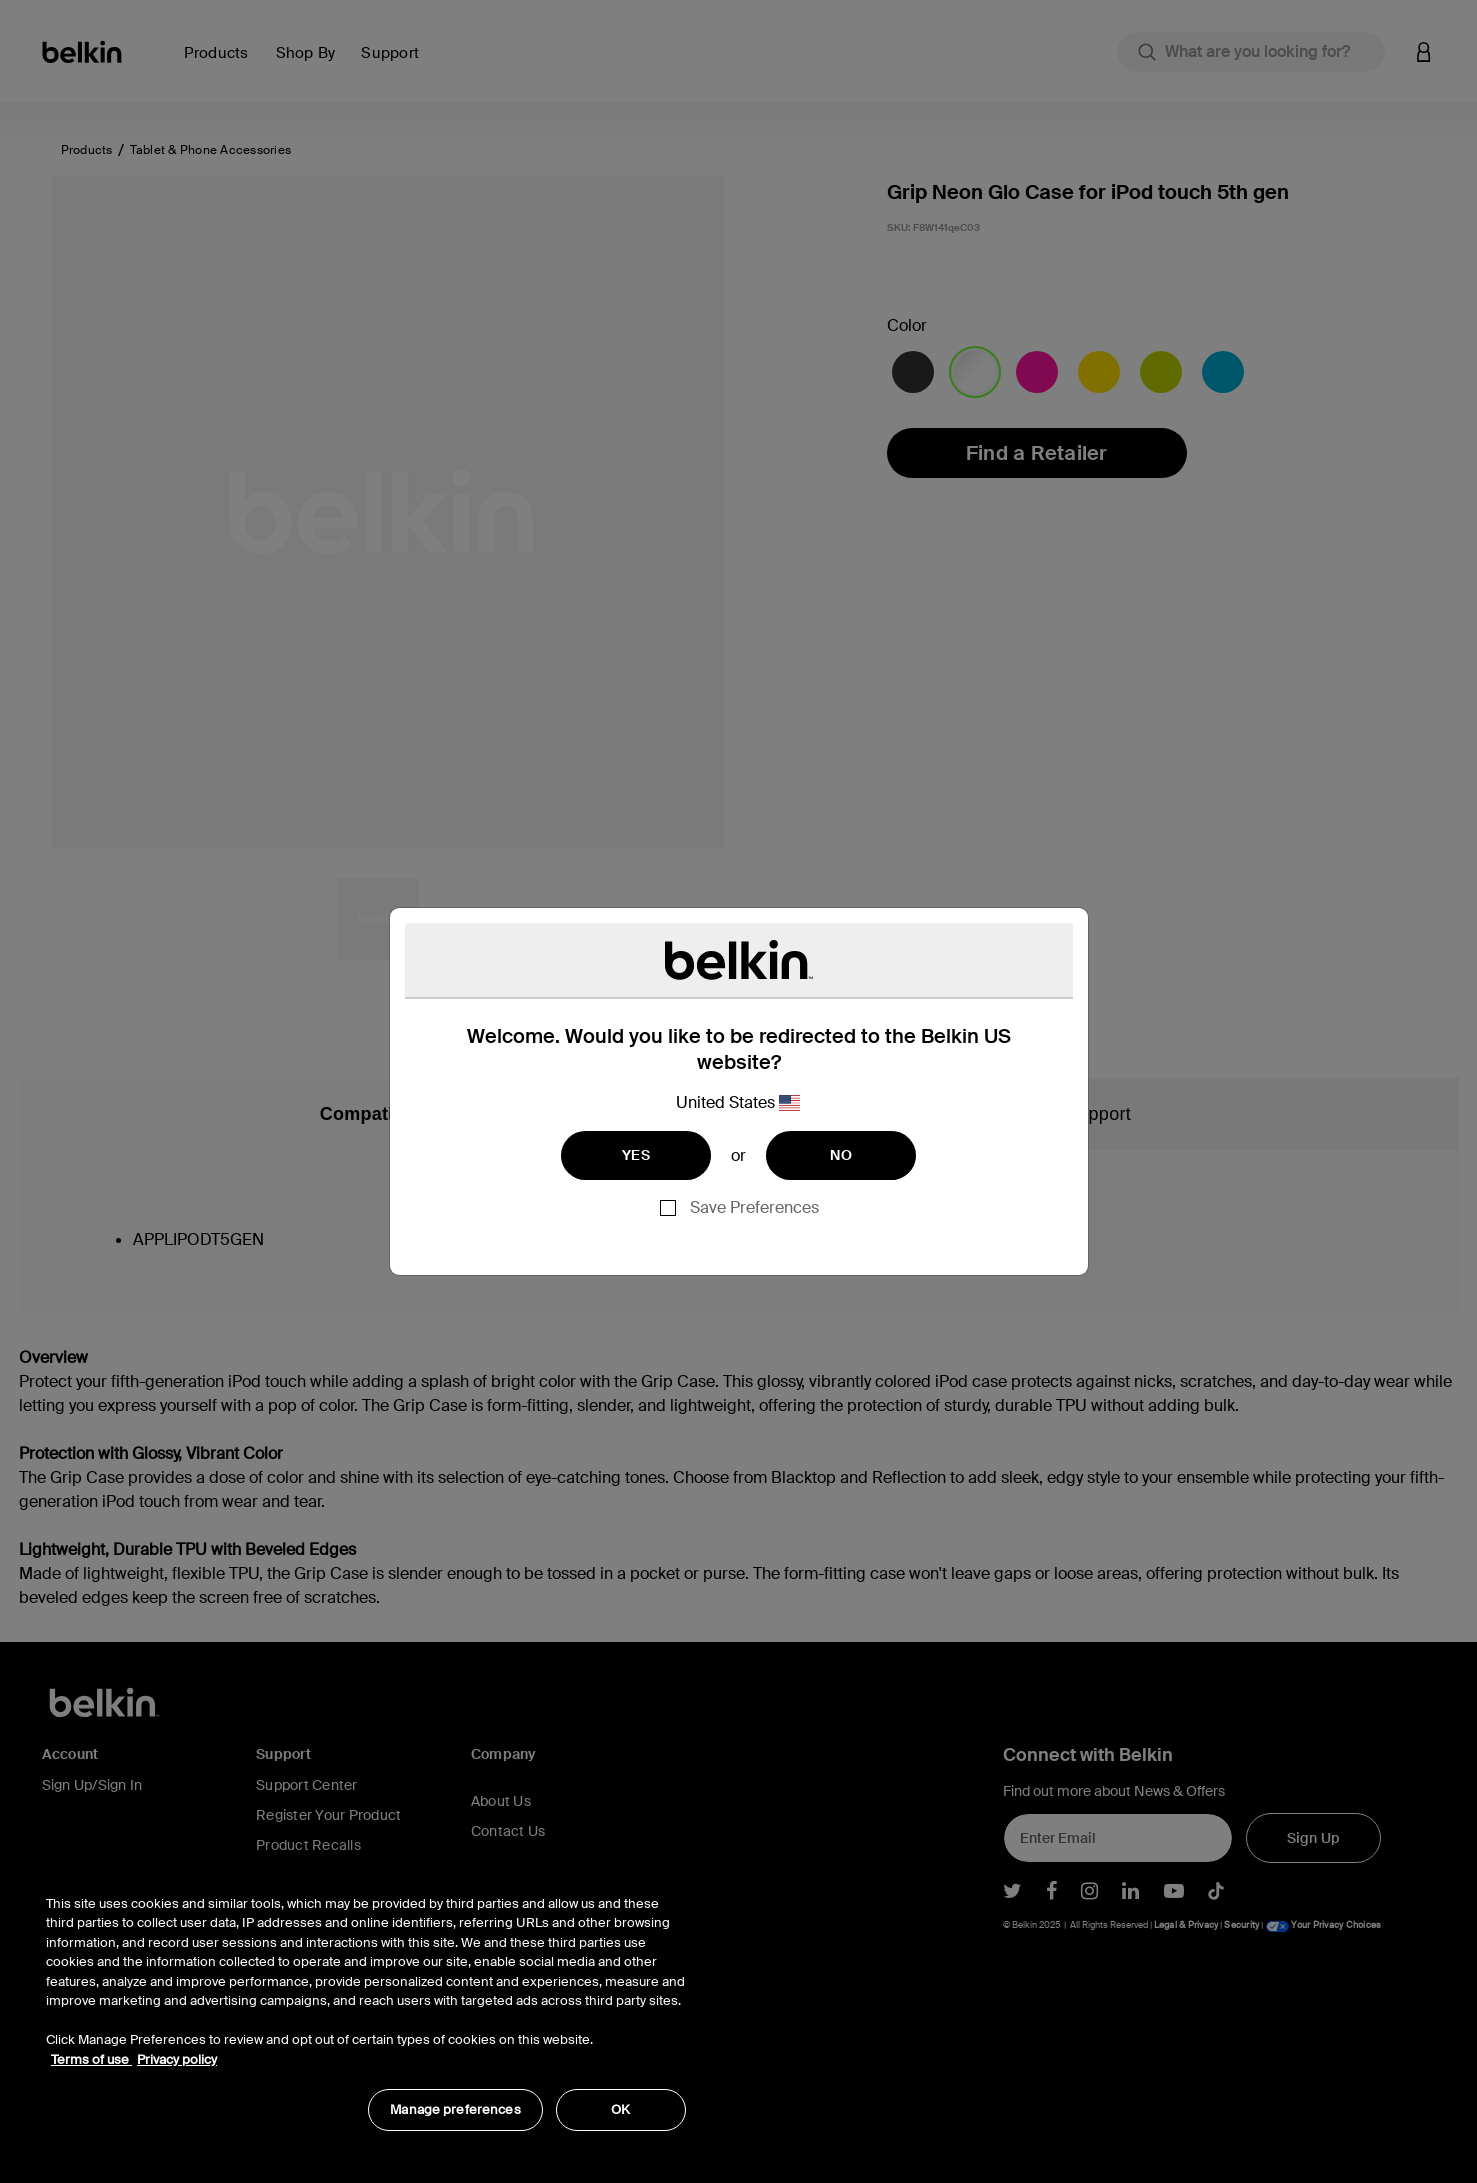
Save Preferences (754, 1207)
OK (620, 2109)
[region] (366, 2002)
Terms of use (91, 2059)
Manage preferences (455, 2109)
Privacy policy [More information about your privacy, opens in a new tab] (177, 2059)
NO (841, 1155)
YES (636, 1155)
